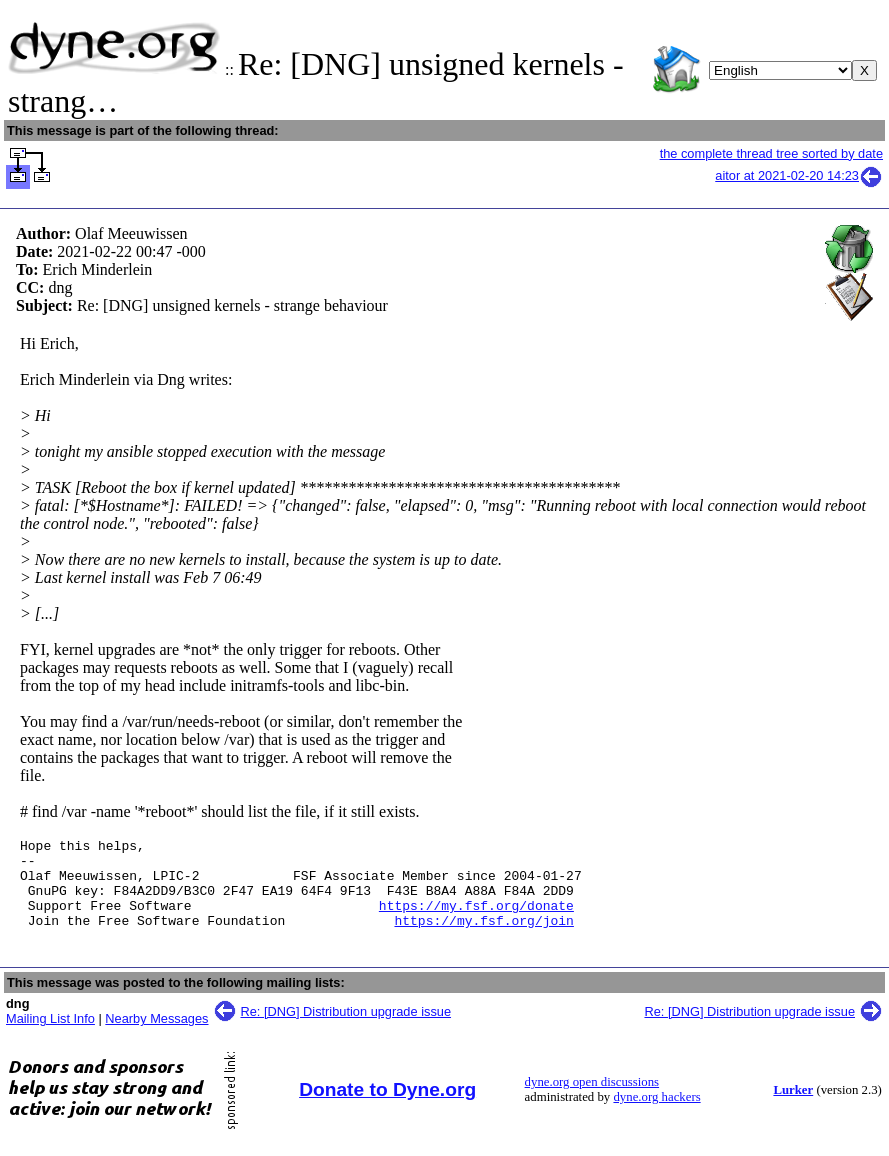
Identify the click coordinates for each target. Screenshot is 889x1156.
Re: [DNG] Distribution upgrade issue (346, 1029)
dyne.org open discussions (592, 1100)
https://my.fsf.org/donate (476, 920)
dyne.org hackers (656, 1115)
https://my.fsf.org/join (483, 938)
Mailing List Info (50, 1036)
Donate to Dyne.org (387, 1107)
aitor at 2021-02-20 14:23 (799, 175)
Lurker (793, 1108)
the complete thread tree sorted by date (771, 153)
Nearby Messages (156, 1036)
